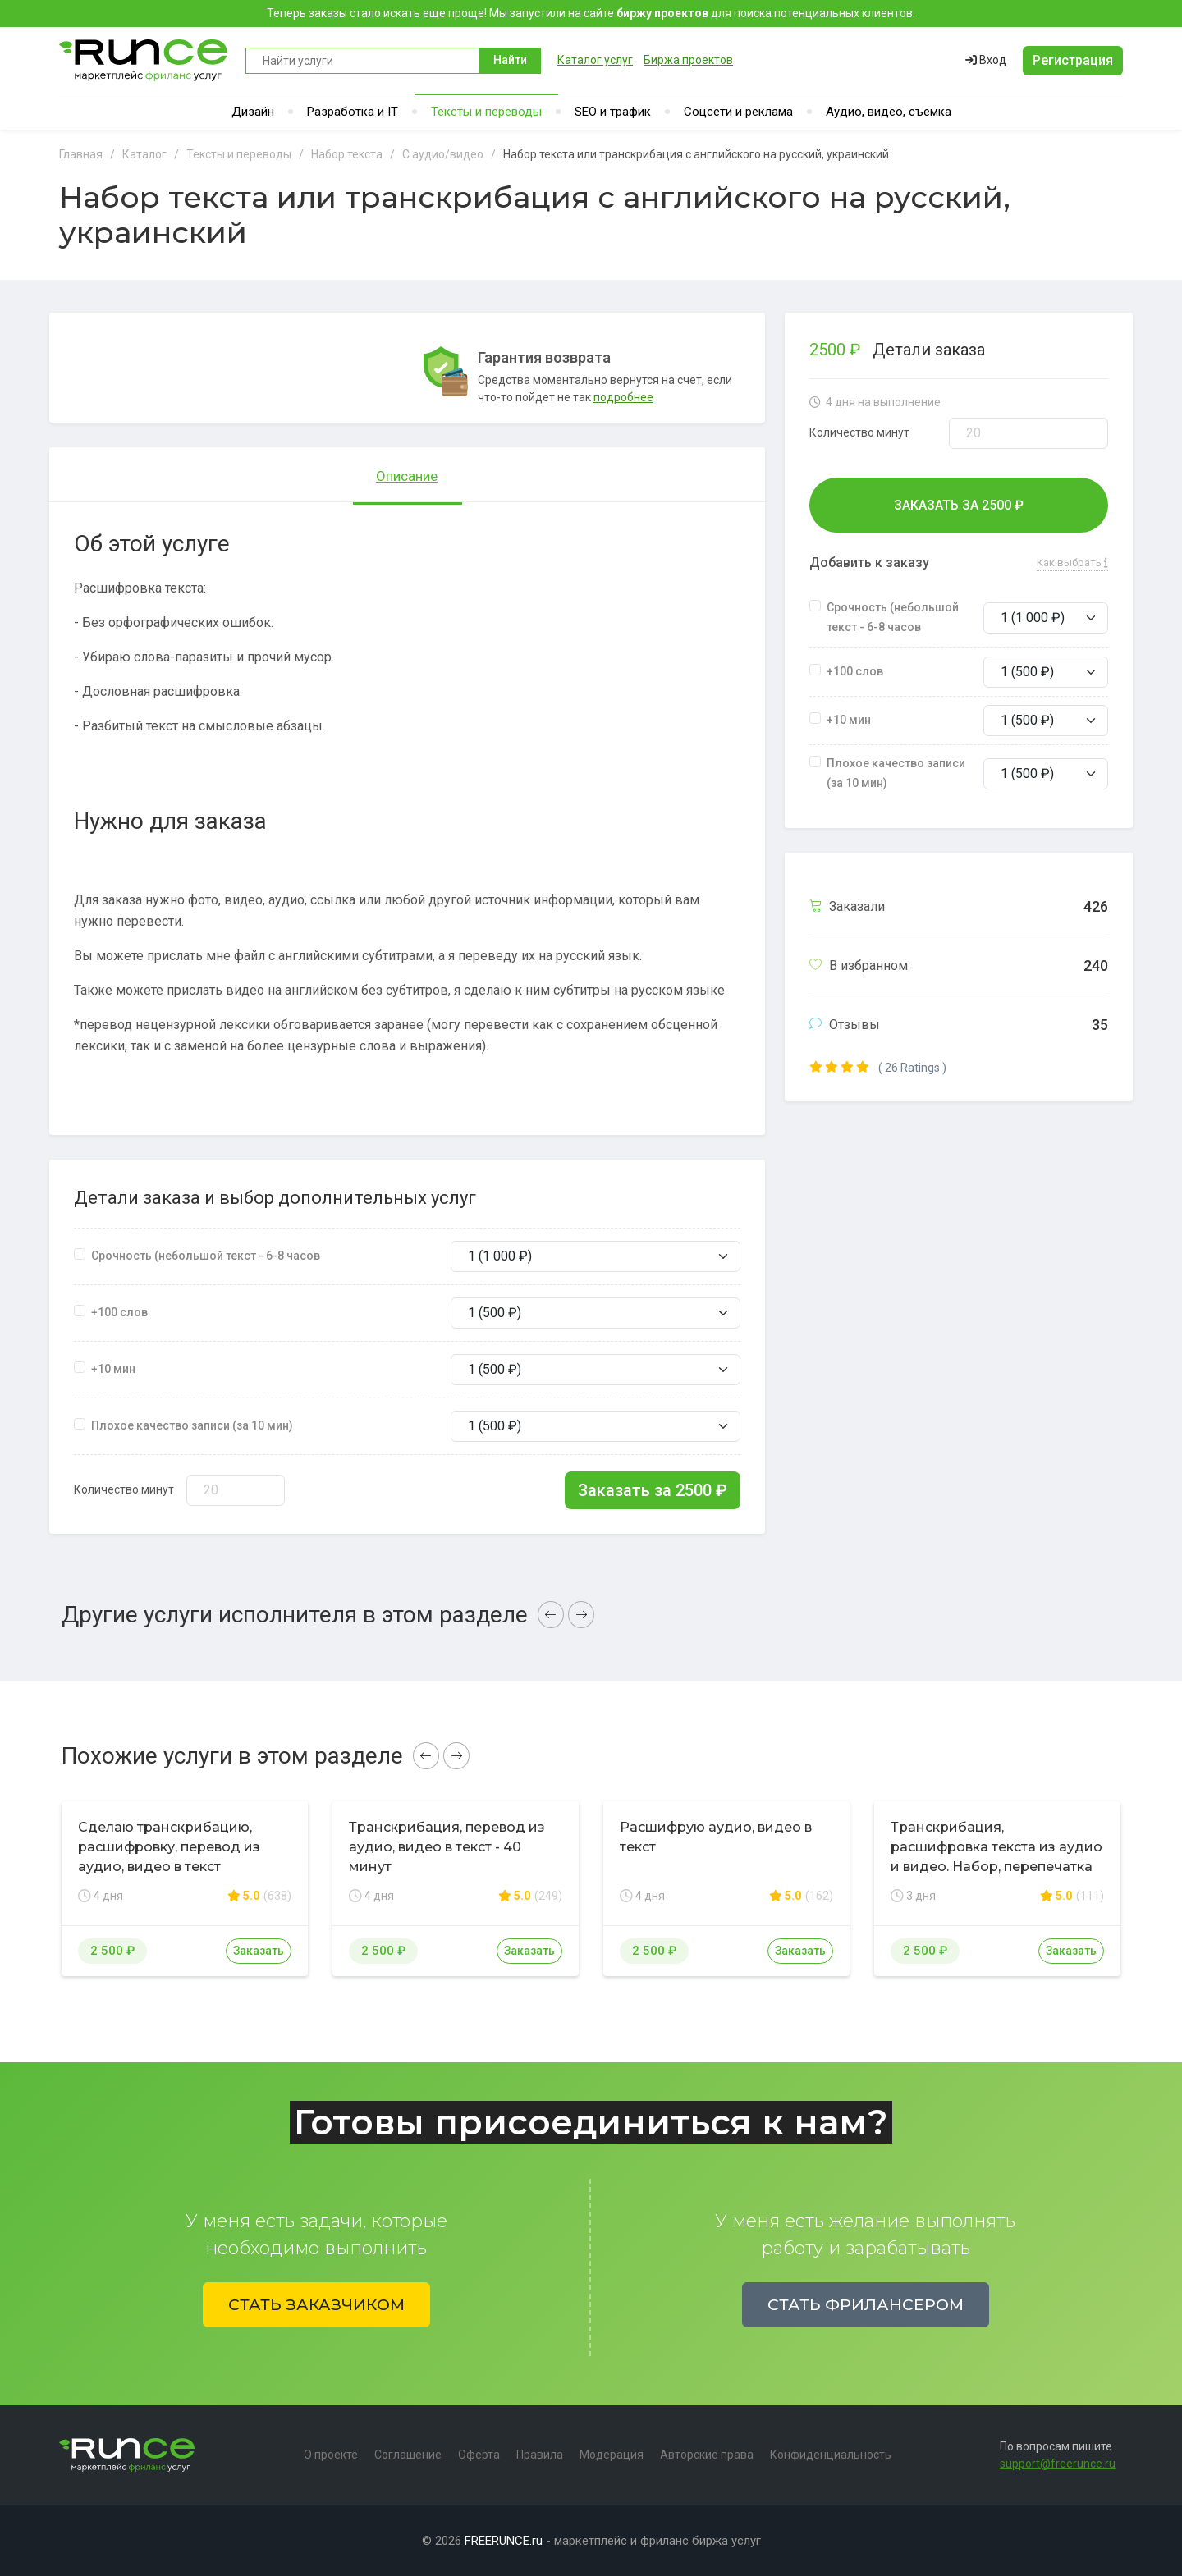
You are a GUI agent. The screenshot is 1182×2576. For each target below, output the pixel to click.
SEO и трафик (613, 111)
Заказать (258, 1950)
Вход (985, 59)
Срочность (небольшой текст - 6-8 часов (205, 1255)
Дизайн (252, 111)
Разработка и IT (352, 111)
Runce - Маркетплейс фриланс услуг (144, 60)
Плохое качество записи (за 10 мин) (192, 1425)
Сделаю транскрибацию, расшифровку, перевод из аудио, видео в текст (169, 1846)
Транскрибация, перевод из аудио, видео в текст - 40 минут (447, 1846)
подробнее (623, 397)
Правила (539, 2454)
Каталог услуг (595, 59)
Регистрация (1073, 60)
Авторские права (707, 2454)
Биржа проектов (688, 59)
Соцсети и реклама (738, 111)
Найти (510, 59)
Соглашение (408, 2454)
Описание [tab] (407, 476)
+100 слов (119, 1312)
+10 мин (113, 1368)
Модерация (612, 2454)
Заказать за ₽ (652, 1490)
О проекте (331, 2454)
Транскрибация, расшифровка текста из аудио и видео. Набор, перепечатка (996, 1846)
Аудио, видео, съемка (888, 111)
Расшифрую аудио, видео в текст (716, 1837)
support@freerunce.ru (1058, 2463)
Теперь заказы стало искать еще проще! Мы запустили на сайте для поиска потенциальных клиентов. (591, 13)
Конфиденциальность (830, 2454)
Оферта (479, 2454)
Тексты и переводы (486, 111)
